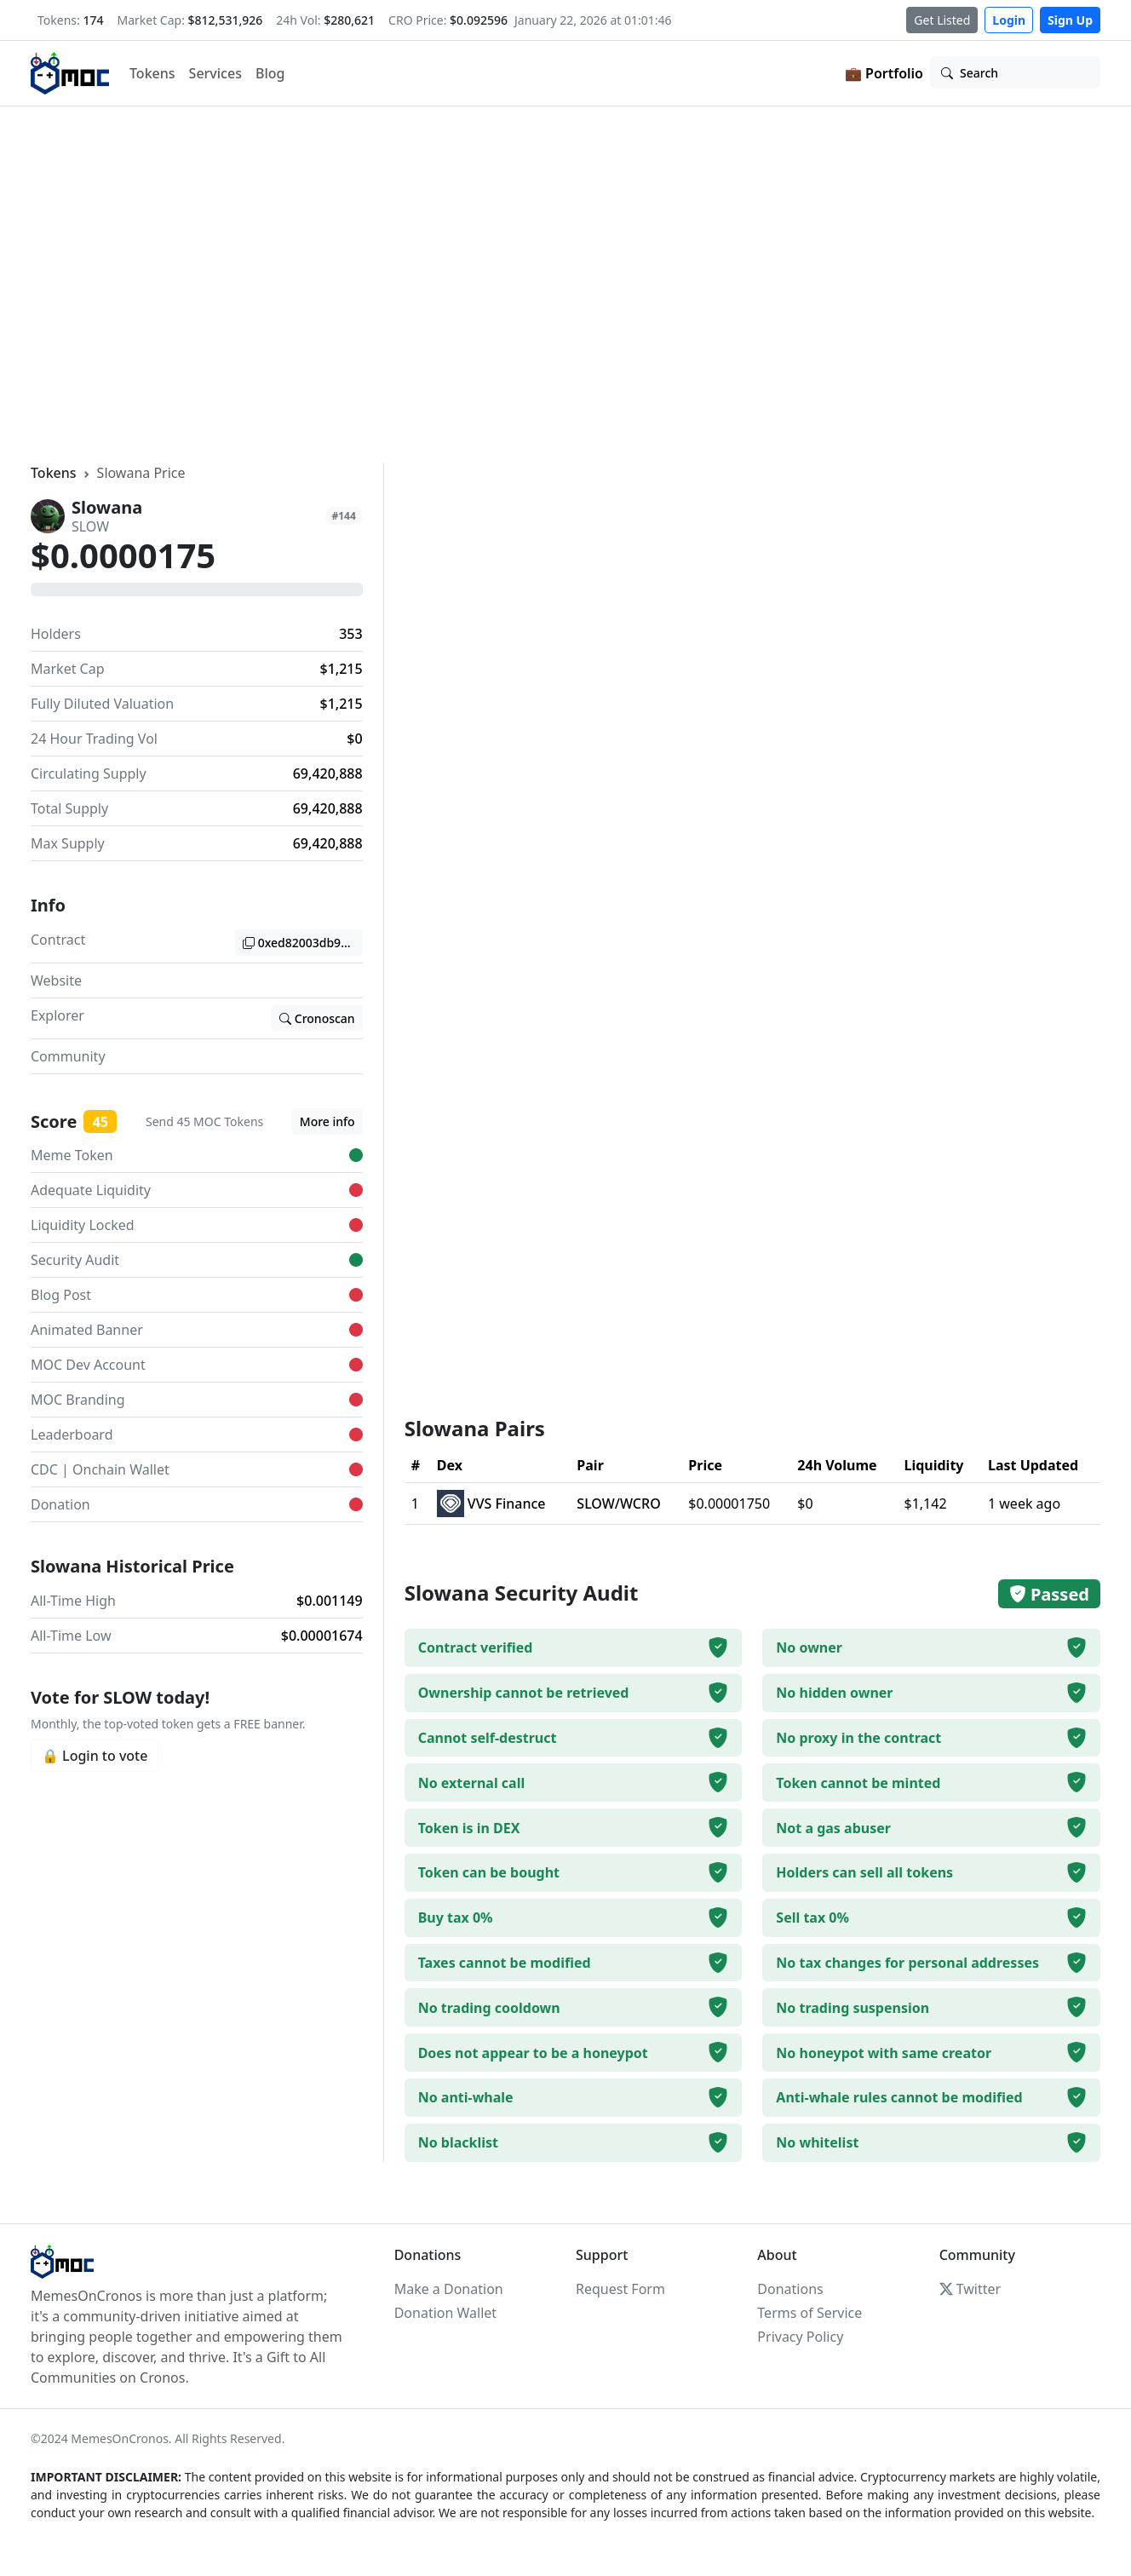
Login (1008, 20)
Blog (269, 73)
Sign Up (1070, 20)
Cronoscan (317, 1018)
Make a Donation (448, 2289)
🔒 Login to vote (94, 1755)
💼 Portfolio (884, 73)
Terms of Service (809, 2312)
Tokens (152, 73)
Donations (790, 2289)
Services (215, 73)
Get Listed (942, 20)
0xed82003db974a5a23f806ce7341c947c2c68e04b (303, 942)
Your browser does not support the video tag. (565, 282)
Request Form (620, 2289)
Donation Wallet (445, 2312)
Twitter (970, 2289)
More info (327, 1121)
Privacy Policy (800, 2336)
